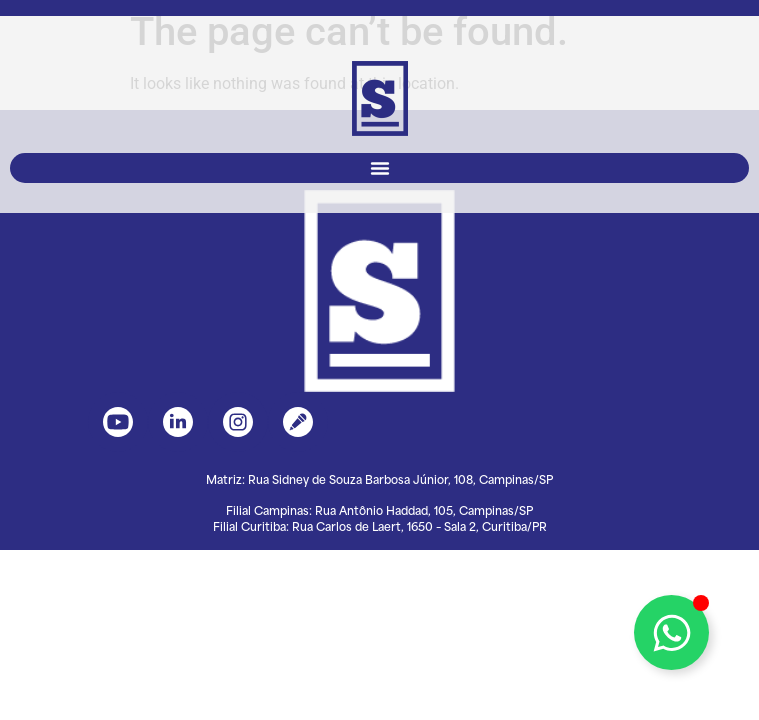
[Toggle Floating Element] (671, 632)
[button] (379, 168)
